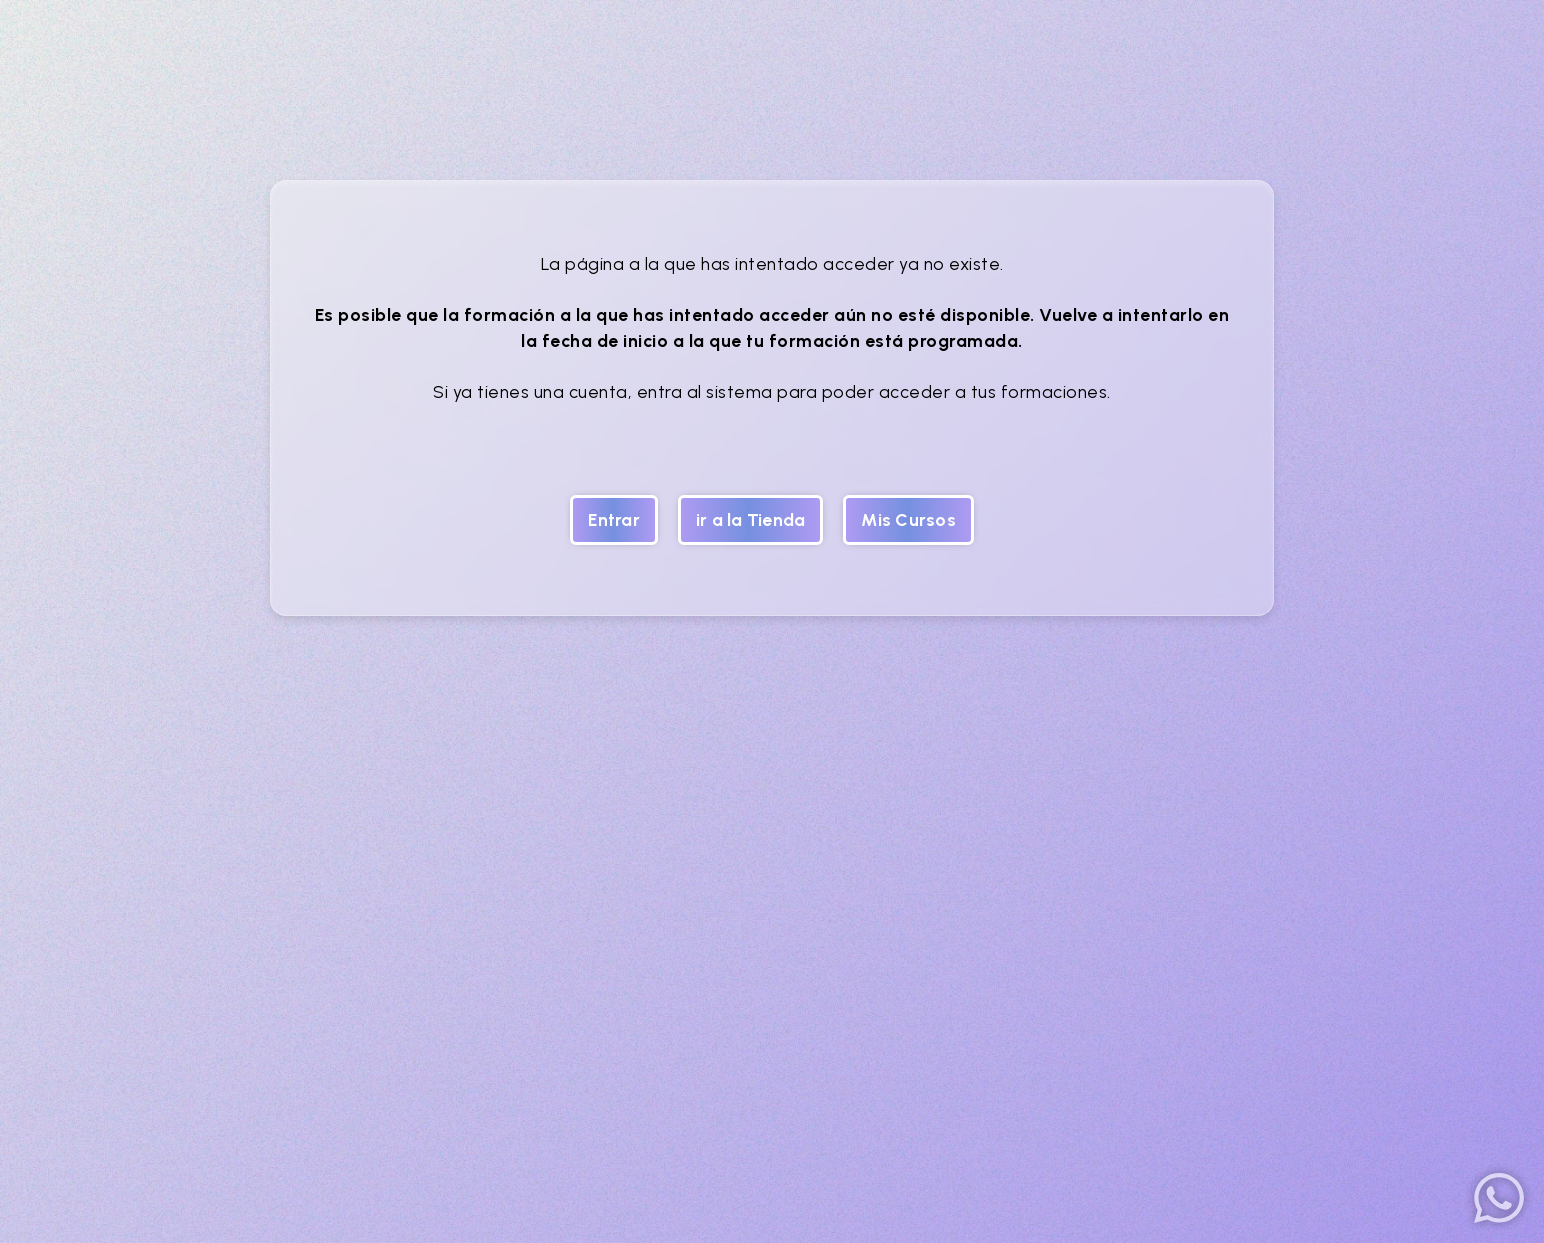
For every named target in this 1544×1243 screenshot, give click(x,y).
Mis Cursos (908, 519)
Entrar (614, 519)
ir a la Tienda (751, 519)
